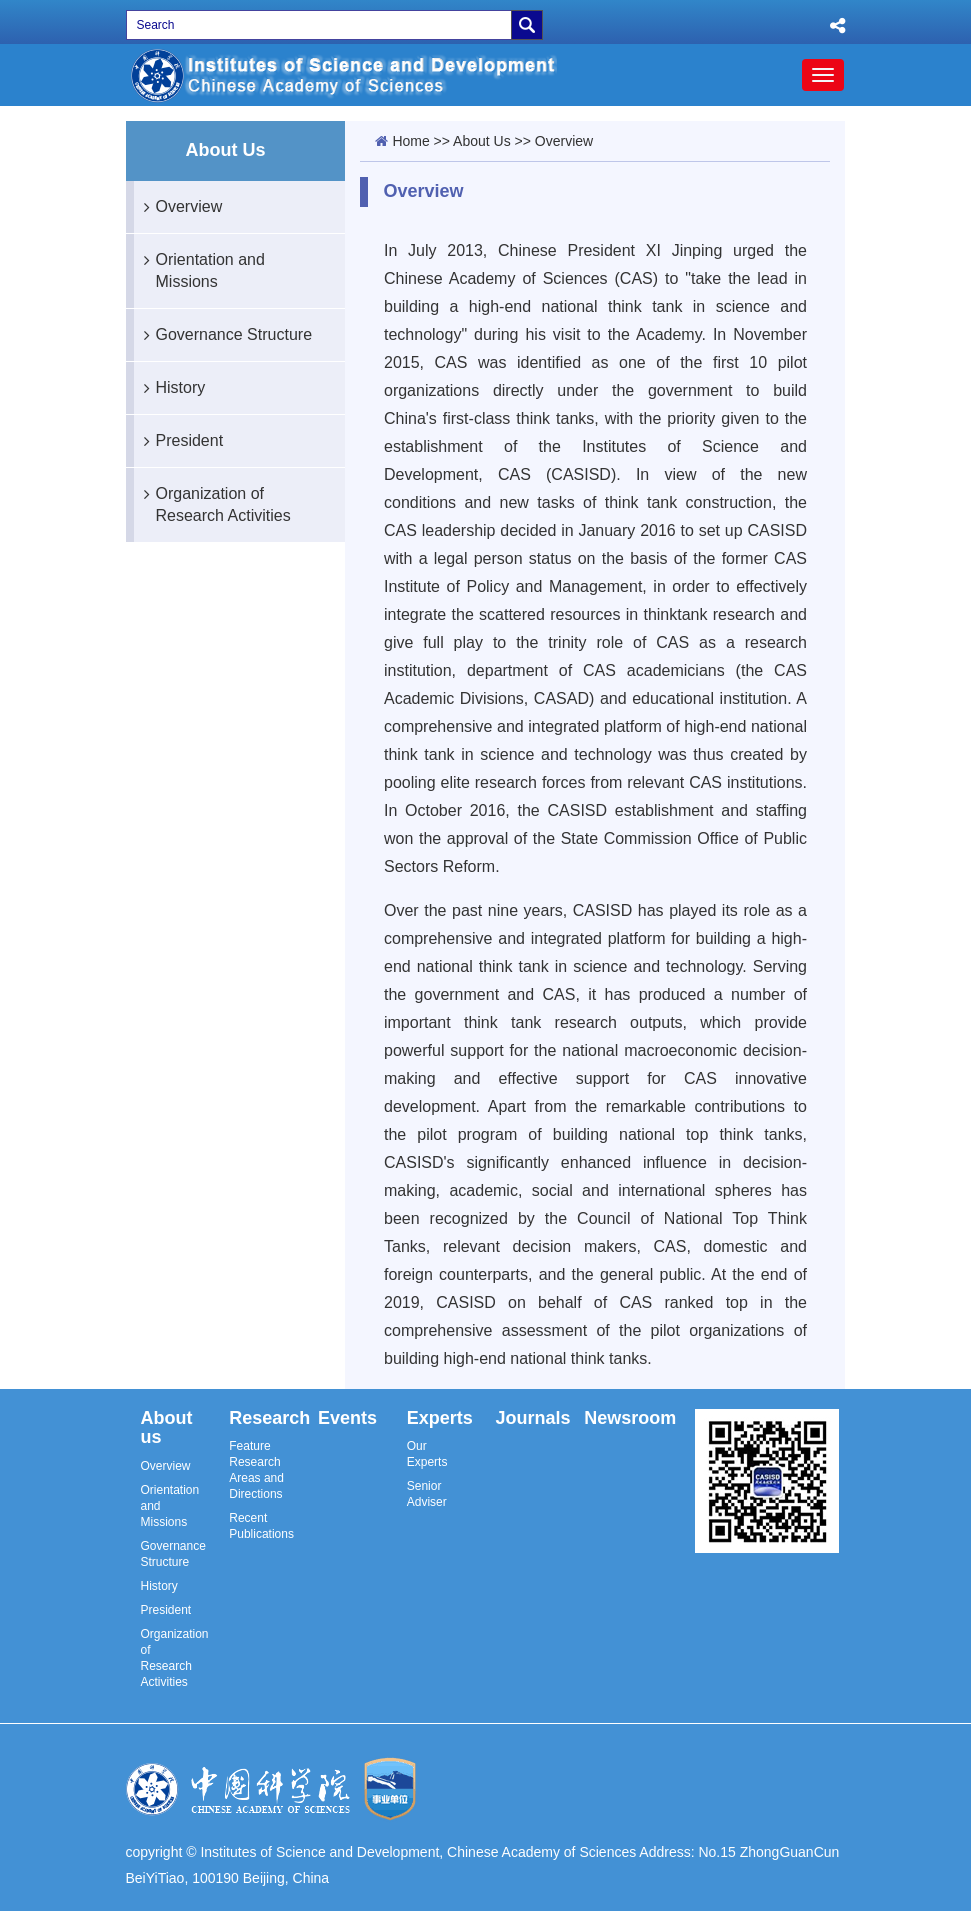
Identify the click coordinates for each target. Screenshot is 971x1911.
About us (167, 1428)
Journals (533, 1418)
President (179, 441)
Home (410, 141)
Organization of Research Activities (212, 496)
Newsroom (630, 1418)
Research (269, 1418)
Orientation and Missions (199, 262)
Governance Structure (223, 335)
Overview (178, 207)
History (170, 388)
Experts (440, 1418)
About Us (482, 141)
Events (347, 1418)
